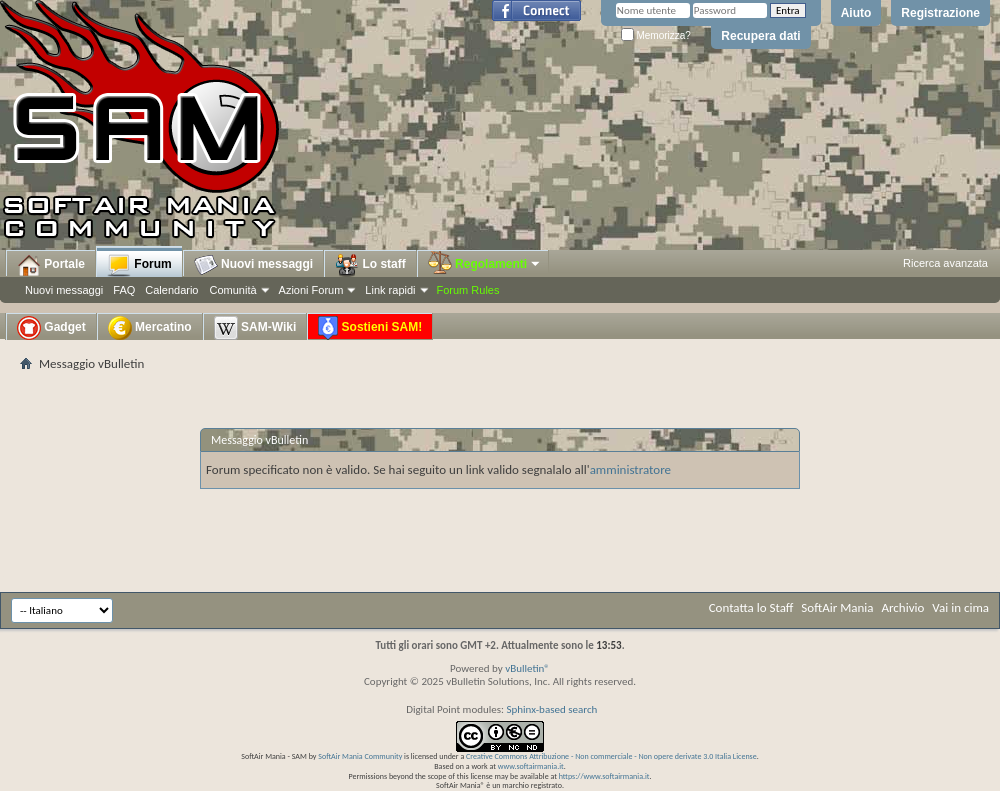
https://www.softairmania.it (604, 776)
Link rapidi (390, 290)
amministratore (630, 469)
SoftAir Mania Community (360, 756)
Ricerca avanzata (945, 263)
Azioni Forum (311, 290)
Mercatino (150, 328)
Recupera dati (760, 36)
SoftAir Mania (837, 607)
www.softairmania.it (531, 766)
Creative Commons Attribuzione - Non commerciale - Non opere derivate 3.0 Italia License (611, 756)
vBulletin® (527, 668)
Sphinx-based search (551, 709)
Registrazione (940, 13)
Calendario (171, 290)
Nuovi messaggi (64, 290)
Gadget (51, 328)
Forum (139, 265)
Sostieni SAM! (370, 328)
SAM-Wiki (255, 328)
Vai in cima (960, 607)
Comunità (232, 290)
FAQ (124, 290)
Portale (51, 265)
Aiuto (856, 13)
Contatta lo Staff (751, 607)
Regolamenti (485, 264)
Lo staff (370, 265)
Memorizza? (656, 35)
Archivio (903, 607)
